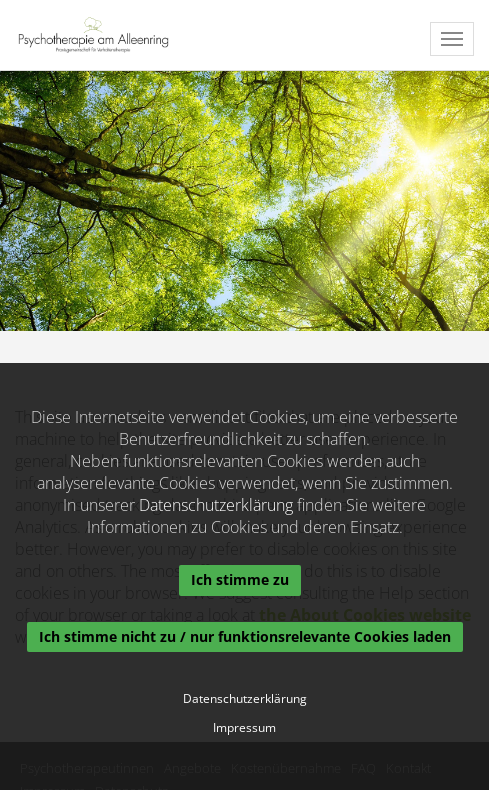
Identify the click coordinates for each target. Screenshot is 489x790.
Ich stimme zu (240, 579)
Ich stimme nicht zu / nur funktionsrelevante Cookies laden (245, 636)
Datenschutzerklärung (216, 505)
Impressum (244, 728)
